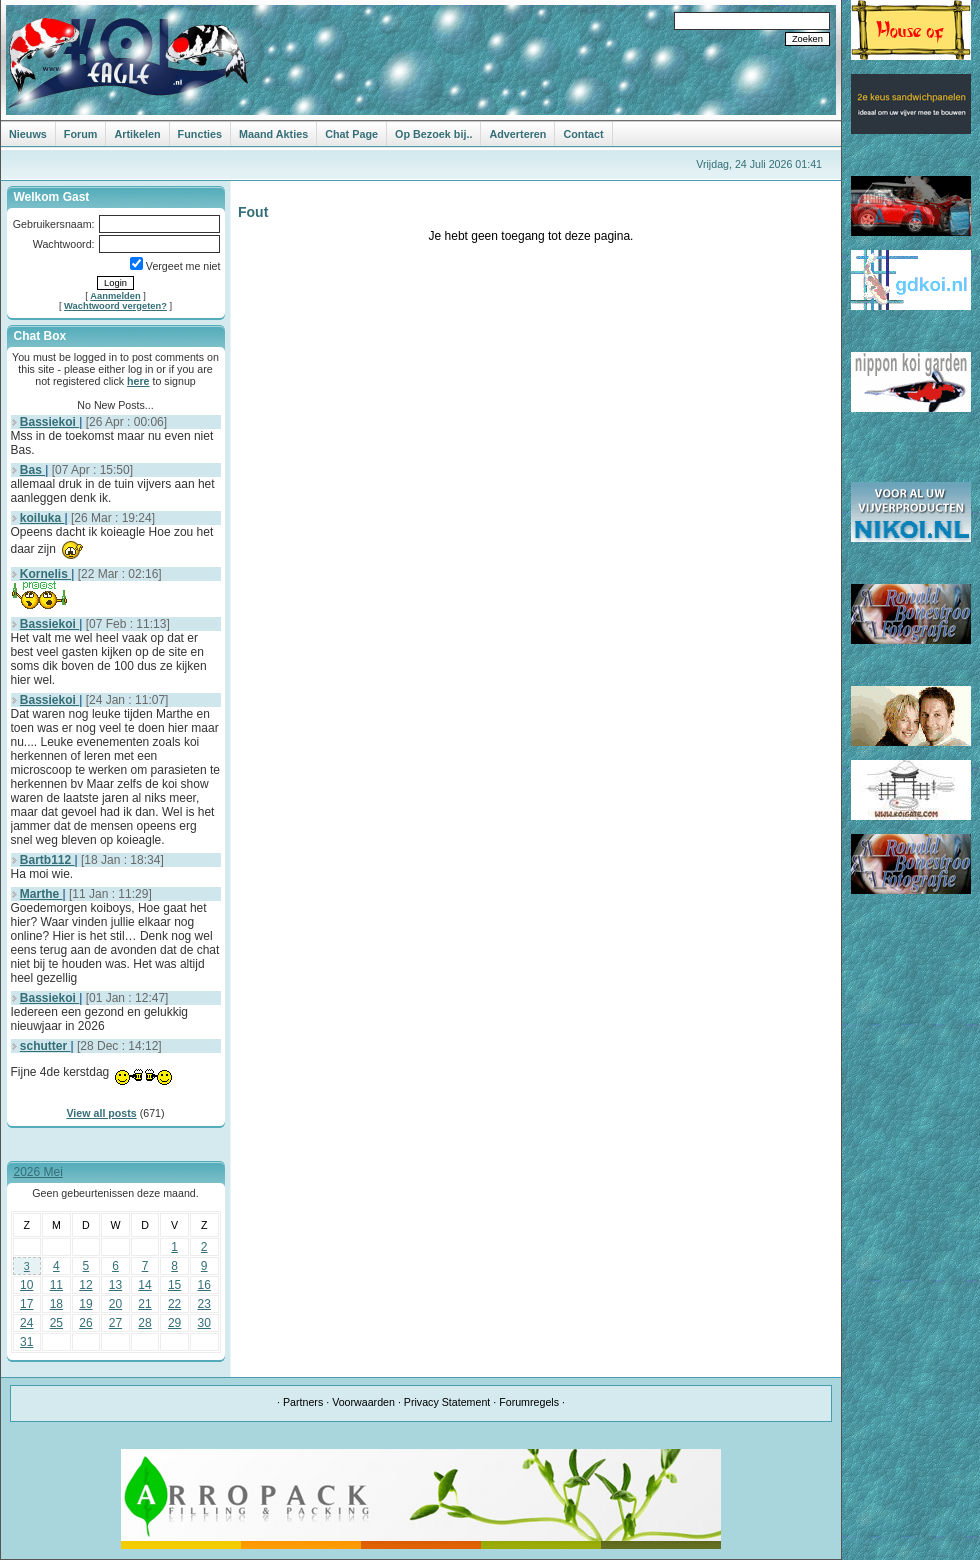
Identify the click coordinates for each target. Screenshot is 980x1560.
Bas (32, 470)
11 (56, 1285)
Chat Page (351, 134)
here (138, 381)
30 (204, 1323)
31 (26, 1342)
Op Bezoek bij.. (433, 134)
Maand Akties (273, 134)
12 (85, 1285)
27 (115, 1323)
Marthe (41, 894)
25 (56, 1323)
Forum (81, 134)
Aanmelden (115, 296)
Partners (303, 1402)
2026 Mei (38, 1172)
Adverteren (517, 134)
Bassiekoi (49, 422)
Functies (200, 134)
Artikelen (137, 134)
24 (26, 1323)
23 (204, 1304)
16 (204, 1285)
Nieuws (28, 134)
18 (56, 1304)
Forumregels (529, 1402)
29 (174, 1323)
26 (85, 1323)
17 (26, 1304)
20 (115, 1304)
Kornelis (45, 574)
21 (144, 1304)
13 (115, 1285)
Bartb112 (47, 860)
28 (144, 1323)
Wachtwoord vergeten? (115, 306)
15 (174, 1285)
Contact (583, 134)
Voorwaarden (363, 1402)
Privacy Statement (447, 1402)
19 (85, 1304)
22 (174, 1304)
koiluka (42, 518)
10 (26, 1285)
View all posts (101, 1113)
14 (144, 1285)
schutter (45, 1046)
